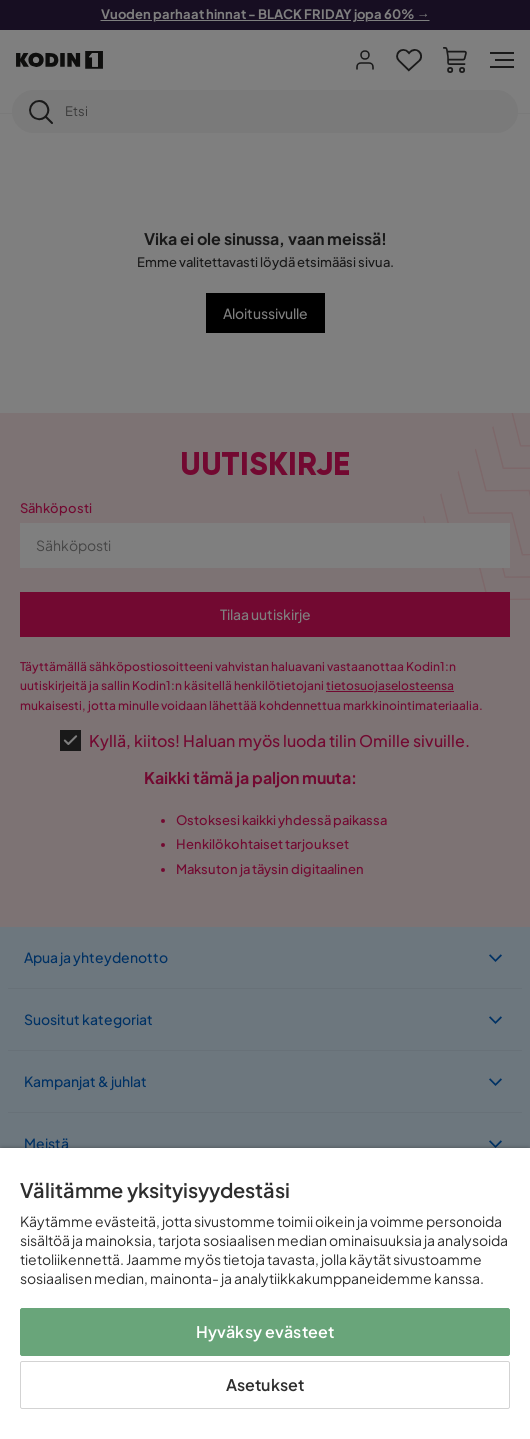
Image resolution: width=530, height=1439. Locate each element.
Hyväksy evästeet (265, 1331)
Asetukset (265, 1384)
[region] (265, 1293)
